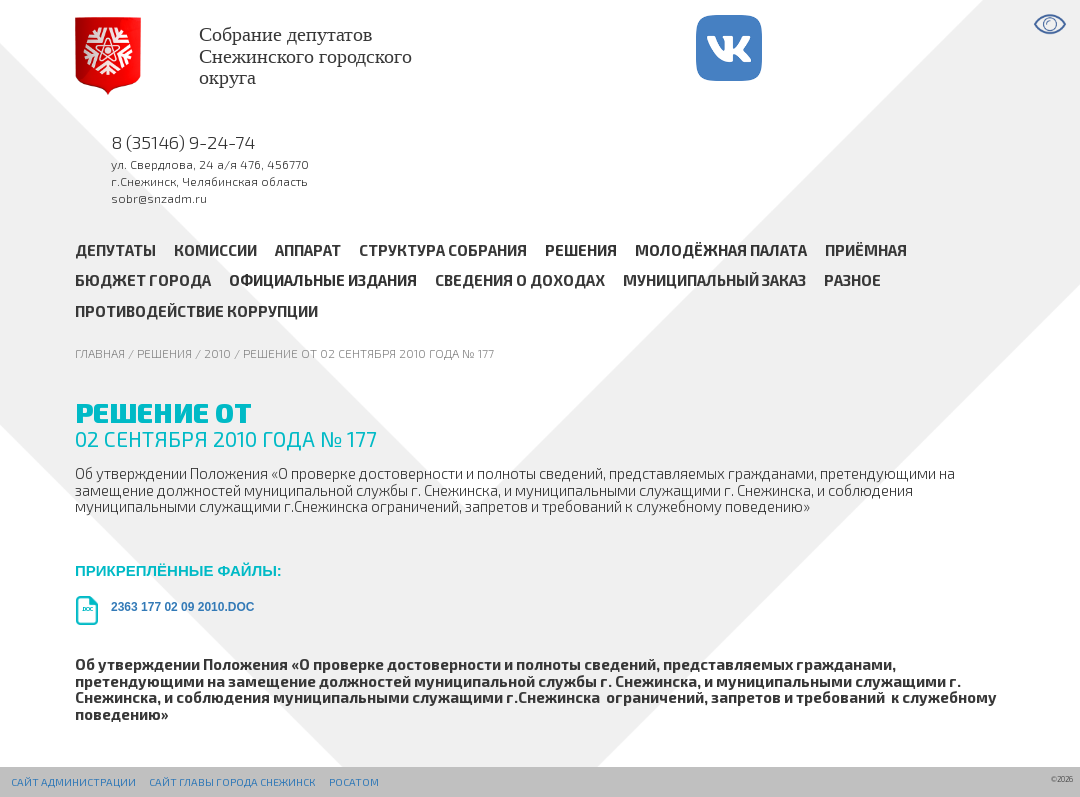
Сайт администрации (73, 782)
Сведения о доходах (520, 281)
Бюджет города (143, 281)
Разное (852, 281)
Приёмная (866, 250)
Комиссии (215, 250)
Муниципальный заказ (714, 281)
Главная (100, 353)
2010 (217, 353)
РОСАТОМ (354, 782)
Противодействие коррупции (196, 311)
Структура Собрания (443, 250)
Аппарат (308, 250)
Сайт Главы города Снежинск (232, 782)
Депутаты (115, 250)
